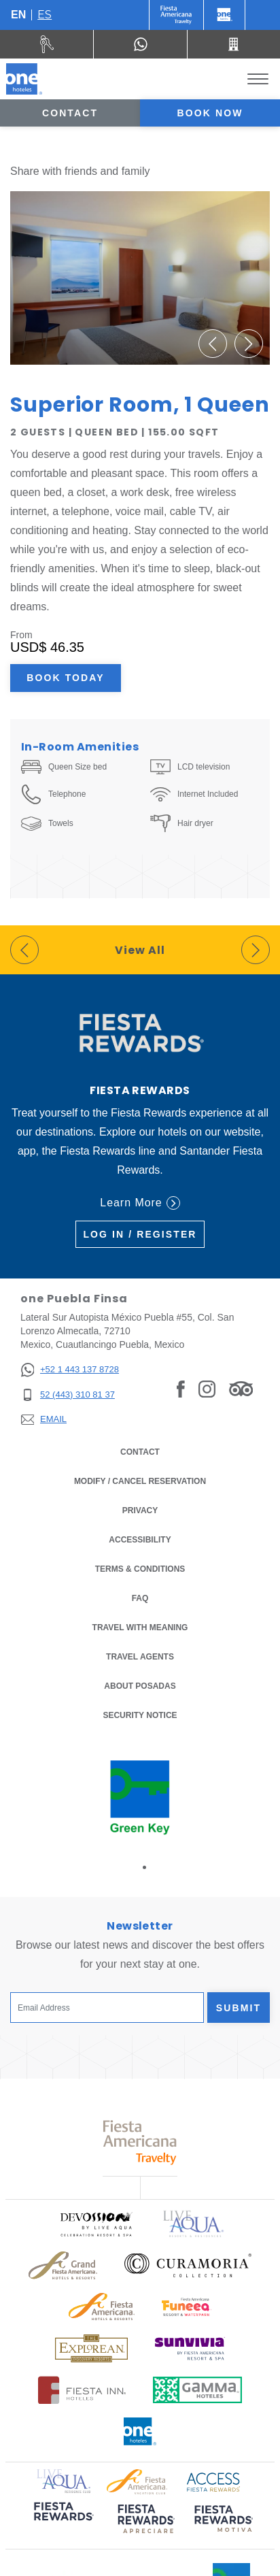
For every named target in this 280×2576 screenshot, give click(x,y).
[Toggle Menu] (257, 79)
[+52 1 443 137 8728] (69, 1370)
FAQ (140, 1598)
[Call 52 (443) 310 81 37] (234, 44)
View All (140, 950)
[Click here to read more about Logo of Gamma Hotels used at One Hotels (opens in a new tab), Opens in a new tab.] (198, 2390)
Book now (210, 113)
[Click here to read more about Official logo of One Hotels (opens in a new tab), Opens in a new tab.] (140, 2431)
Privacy (140, 1509)
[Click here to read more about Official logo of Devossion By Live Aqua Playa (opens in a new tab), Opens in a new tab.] (96, 2224)
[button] (212, 343)
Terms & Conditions (140, 1568)
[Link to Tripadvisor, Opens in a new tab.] (241, 1388)
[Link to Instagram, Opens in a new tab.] (206, 1388)
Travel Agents (140, 1657)
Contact (70, 113)
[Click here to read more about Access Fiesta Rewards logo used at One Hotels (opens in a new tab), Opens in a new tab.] (213, 2480)
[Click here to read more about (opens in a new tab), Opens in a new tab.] (62, 2520)
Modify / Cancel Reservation (140, 1481)
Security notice (140, 1715)
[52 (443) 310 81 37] (69, 1395)
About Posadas (139, 1686)
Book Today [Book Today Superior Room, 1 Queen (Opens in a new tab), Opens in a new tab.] (65, 677)
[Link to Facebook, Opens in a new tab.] (181, 1388)
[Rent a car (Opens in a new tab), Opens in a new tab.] (47, 44)
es (44, 14)
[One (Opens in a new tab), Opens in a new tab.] (176, 15)
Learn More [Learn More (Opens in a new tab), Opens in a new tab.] (139, 1203)
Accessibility (140, 1540)
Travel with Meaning (140, 1627)
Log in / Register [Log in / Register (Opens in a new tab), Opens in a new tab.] (139, 1234)
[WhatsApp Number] (140, 44)
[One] (224, 15)
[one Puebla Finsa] (24, 79)
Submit (238, 2007)
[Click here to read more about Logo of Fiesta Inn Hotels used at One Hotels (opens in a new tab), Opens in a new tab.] (82, 2390)
